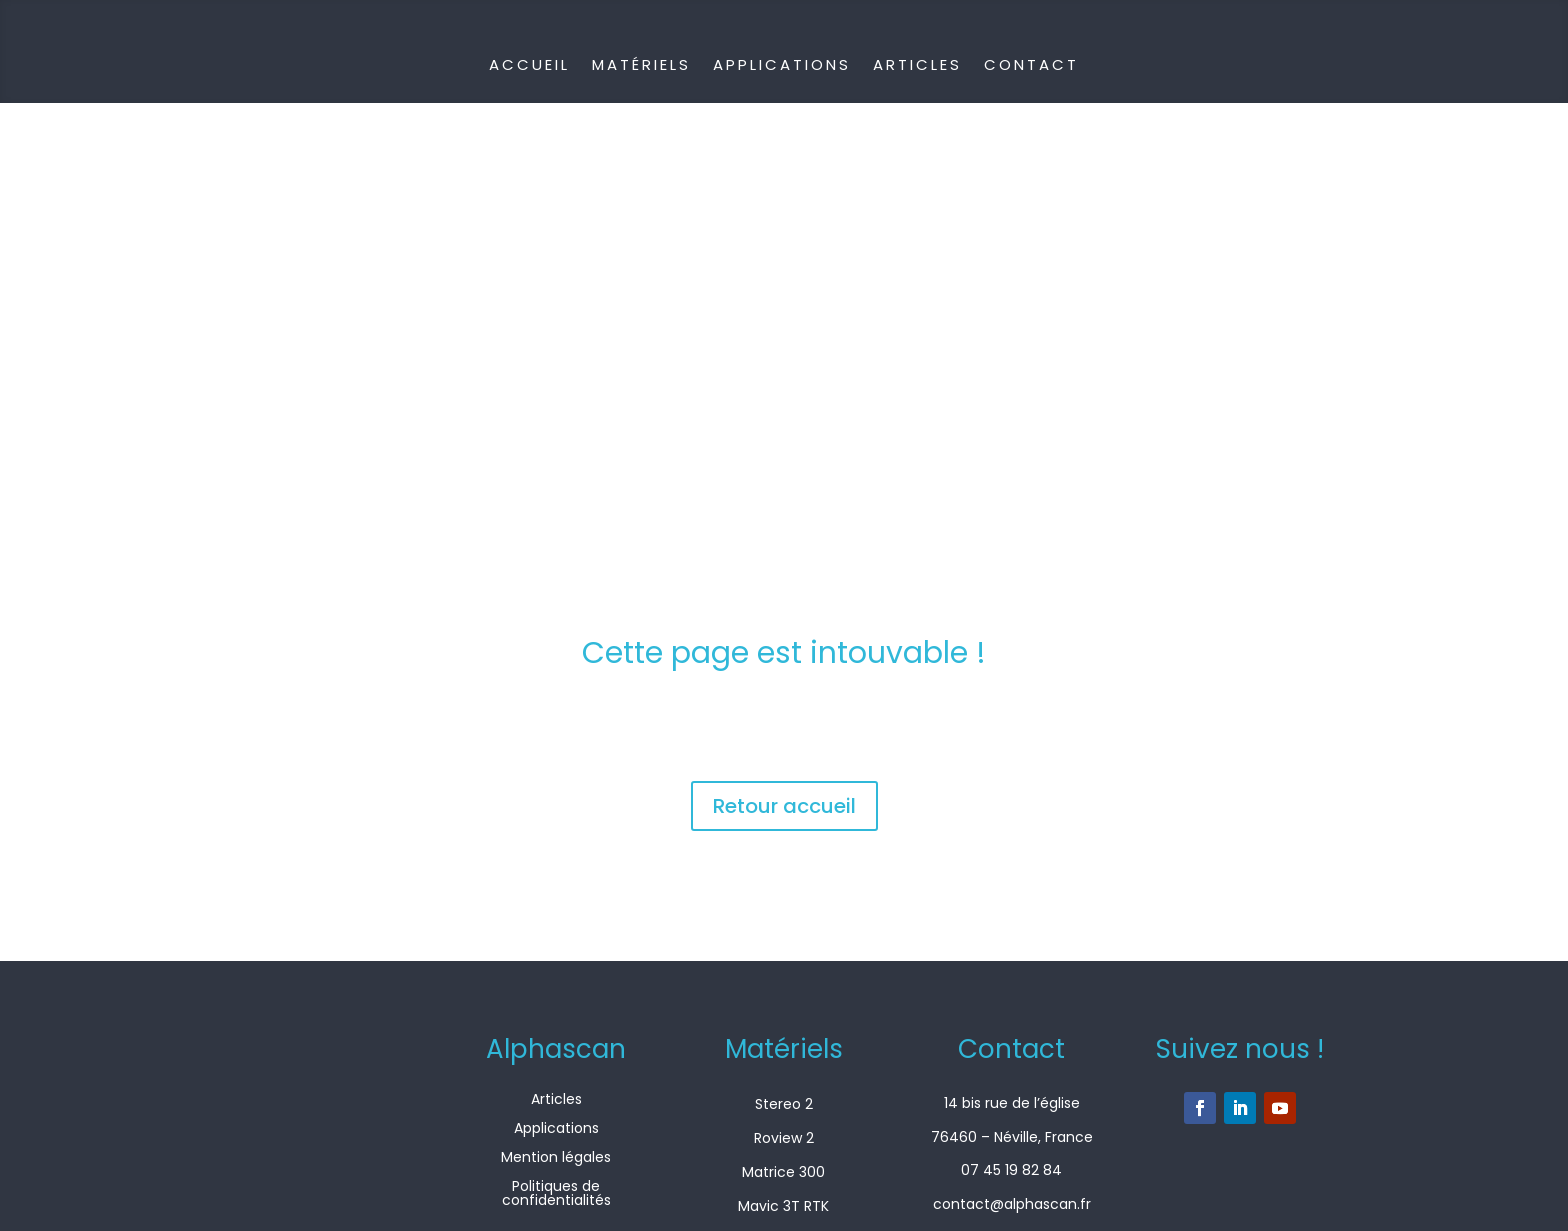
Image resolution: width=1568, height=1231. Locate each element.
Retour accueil (784, 806)
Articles (917, 64)
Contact (1031, 64)
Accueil (529, 64)
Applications (782, 64)
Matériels (641, 64)
